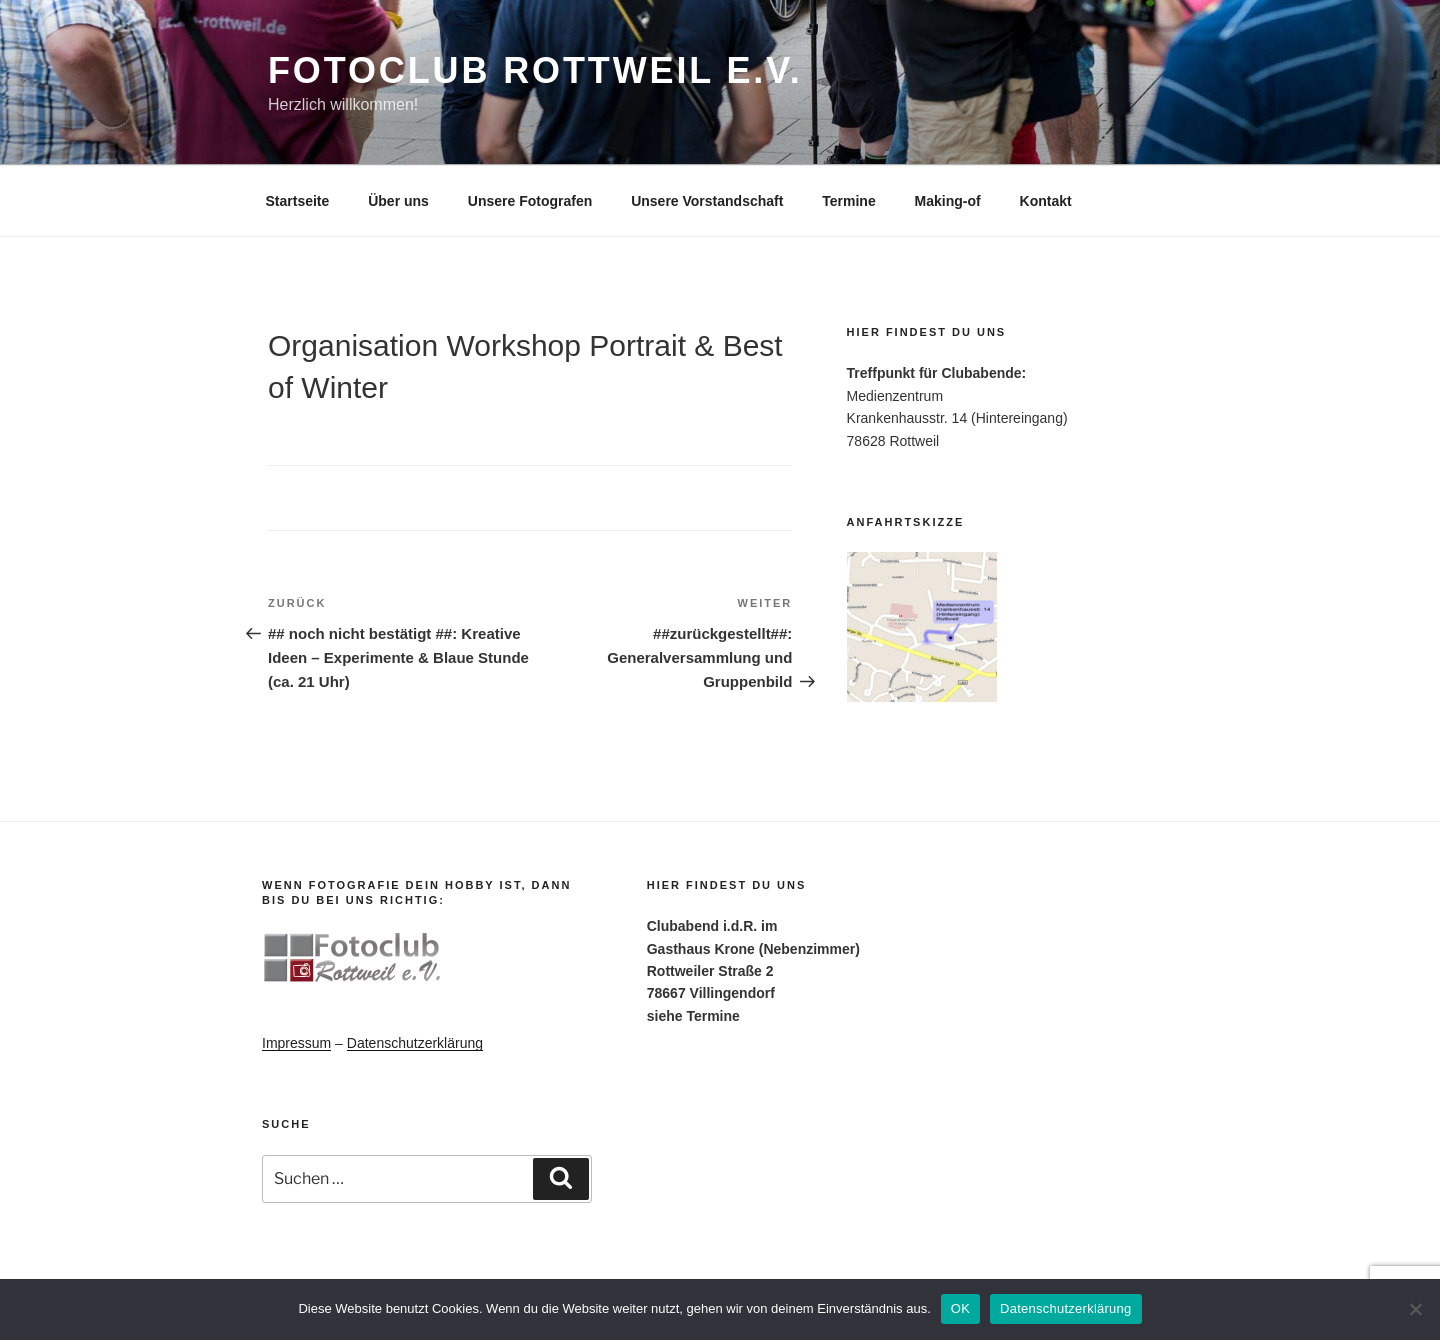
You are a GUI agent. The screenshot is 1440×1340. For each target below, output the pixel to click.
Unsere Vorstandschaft (707, 201)
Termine (848, 201)
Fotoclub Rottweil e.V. (535, 70)
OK (960, 1308)
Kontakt (1046, 201)
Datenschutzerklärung (415, 1043)
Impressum (296, 1043)
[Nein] (1415, 1309)
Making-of (948, 201)
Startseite (298, 201)
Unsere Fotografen (530, 201)
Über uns (398, 201)
